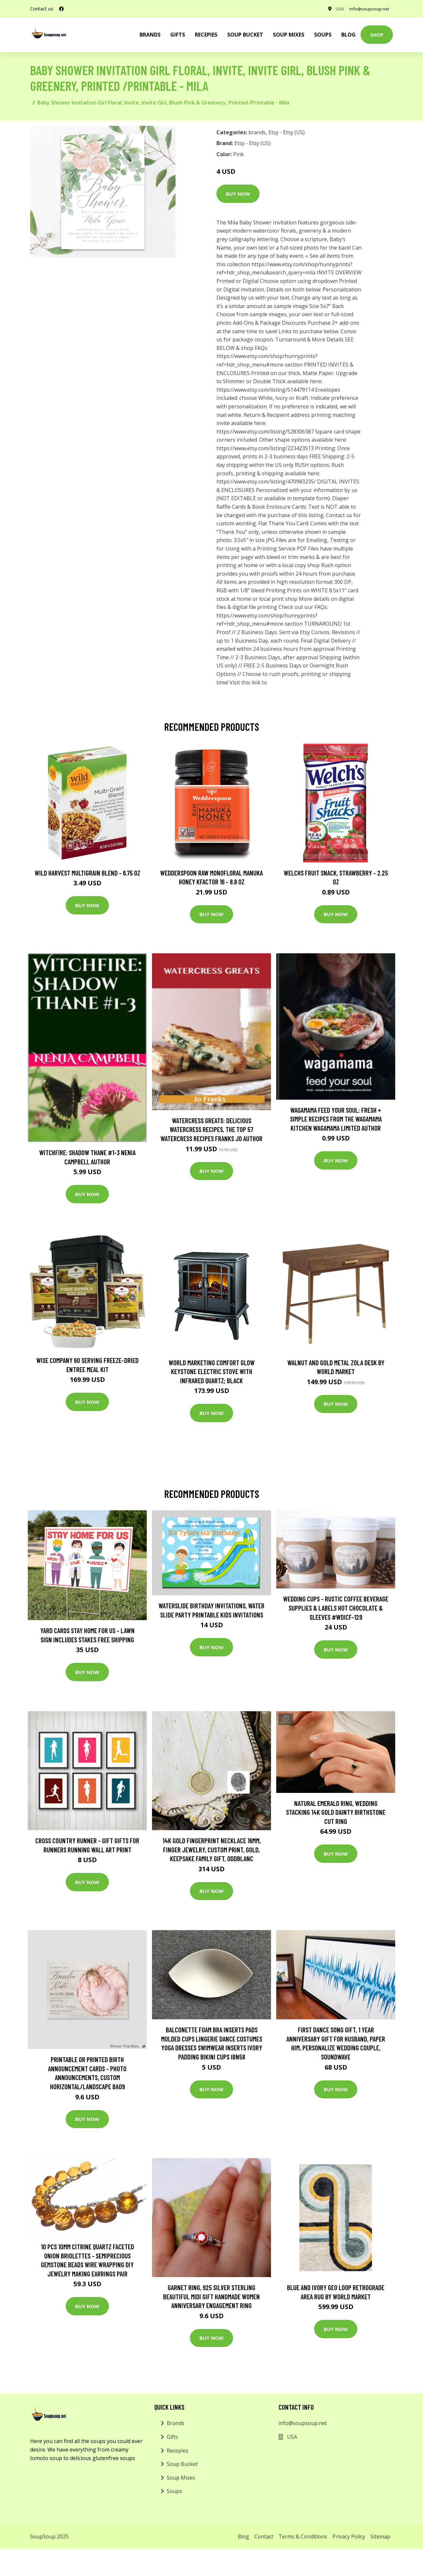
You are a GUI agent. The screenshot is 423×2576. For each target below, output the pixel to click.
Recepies (206, 34)
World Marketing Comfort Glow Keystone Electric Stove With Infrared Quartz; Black (212, 1371)
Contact (263, 2536)
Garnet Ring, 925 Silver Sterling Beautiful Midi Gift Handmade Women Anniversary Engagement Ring (211, 2296)
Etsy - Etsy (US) (286, 132)
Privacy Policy (348, 2536)
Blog (348, 34)
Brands (175, 2423)
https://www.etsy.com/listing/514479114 (265, 389)
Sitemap (380, 2536)
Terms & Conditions (303, 2536)
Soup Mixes (288, 34)
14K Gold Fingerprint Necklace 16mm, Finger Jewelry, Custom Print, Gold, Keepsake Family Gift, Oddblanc (211, 1849)
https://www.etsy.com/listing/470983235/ (266, 481)
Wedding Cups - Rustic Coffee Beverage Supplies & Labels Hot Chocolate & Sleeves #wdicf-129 (335, 1608)
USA (335, 9)
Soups (322, 34)
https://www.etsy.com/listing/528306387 (265, 431)
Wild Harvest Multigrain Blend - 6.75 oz (87, 873)
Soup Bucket (245, 34)
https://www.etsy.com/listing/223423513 (265, 448)
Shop (376, 34)
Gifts (177, 34)
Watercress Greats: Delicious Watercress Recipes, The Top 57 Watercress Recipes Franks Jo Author (211, 1129)
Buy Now (238, 193)
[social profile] (61, 9)
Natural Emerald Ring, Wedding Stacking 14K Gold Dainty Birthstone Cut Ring (335, 1812)
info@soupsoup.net (367, 9)
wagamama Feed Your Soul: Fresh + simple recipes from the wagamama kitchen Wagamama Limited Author (336, 1119)
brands (150, 34)
